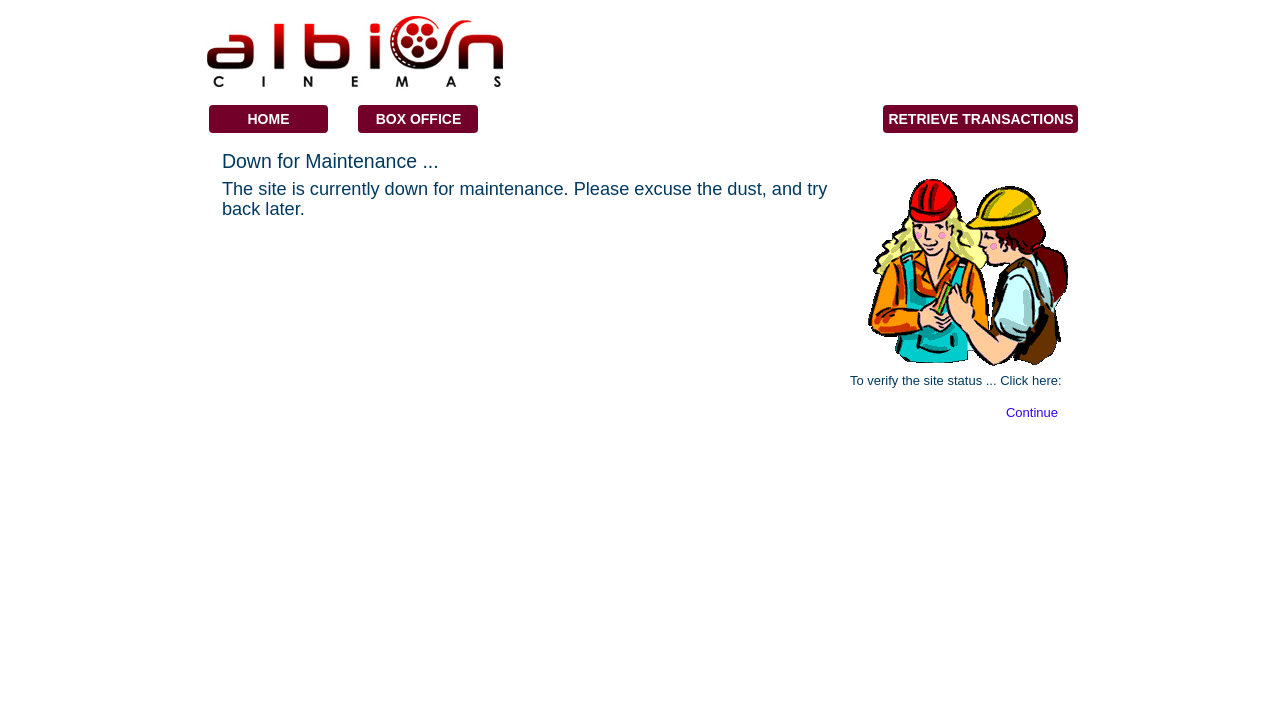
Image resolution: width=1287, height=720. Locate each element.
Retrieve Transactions (980, 119)
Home (268, 119)
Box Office (419, 119)
